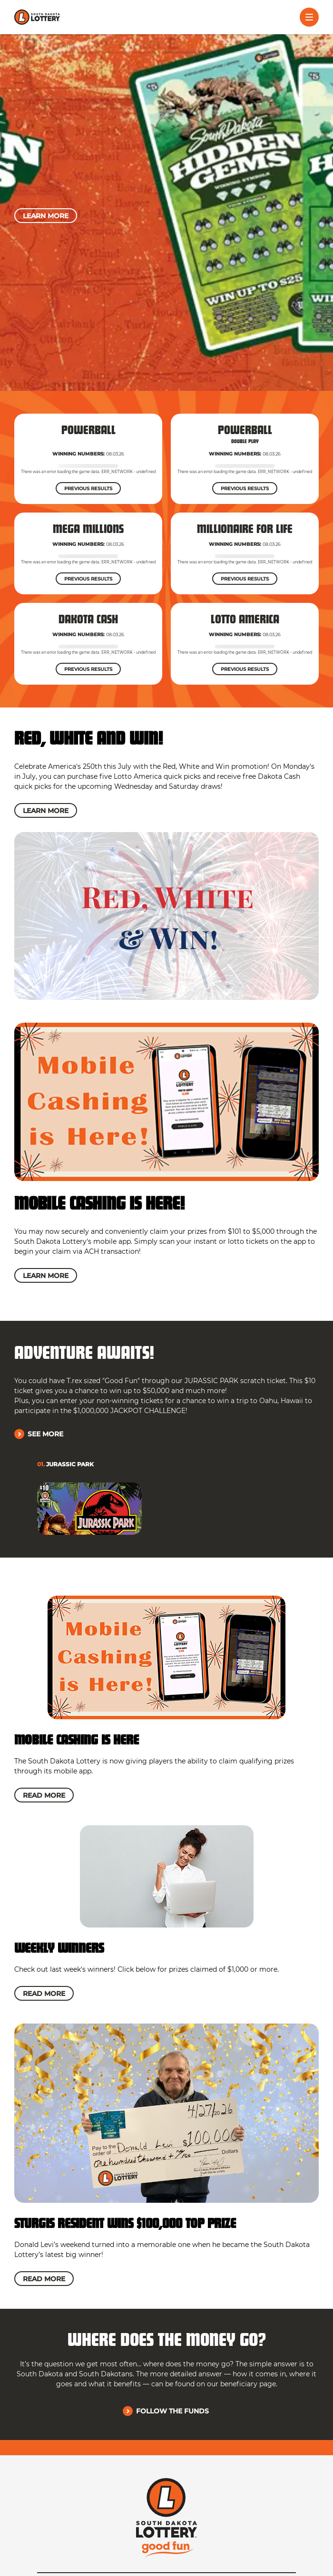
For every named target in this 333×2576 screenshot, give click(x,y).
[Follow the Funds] (167, 2410)
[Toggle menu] (309, 17)
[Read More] (44, 1795)
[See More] (39, 1433)
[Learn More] (45, 215)
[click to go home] (37, 17)
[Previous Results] (88, 488)
